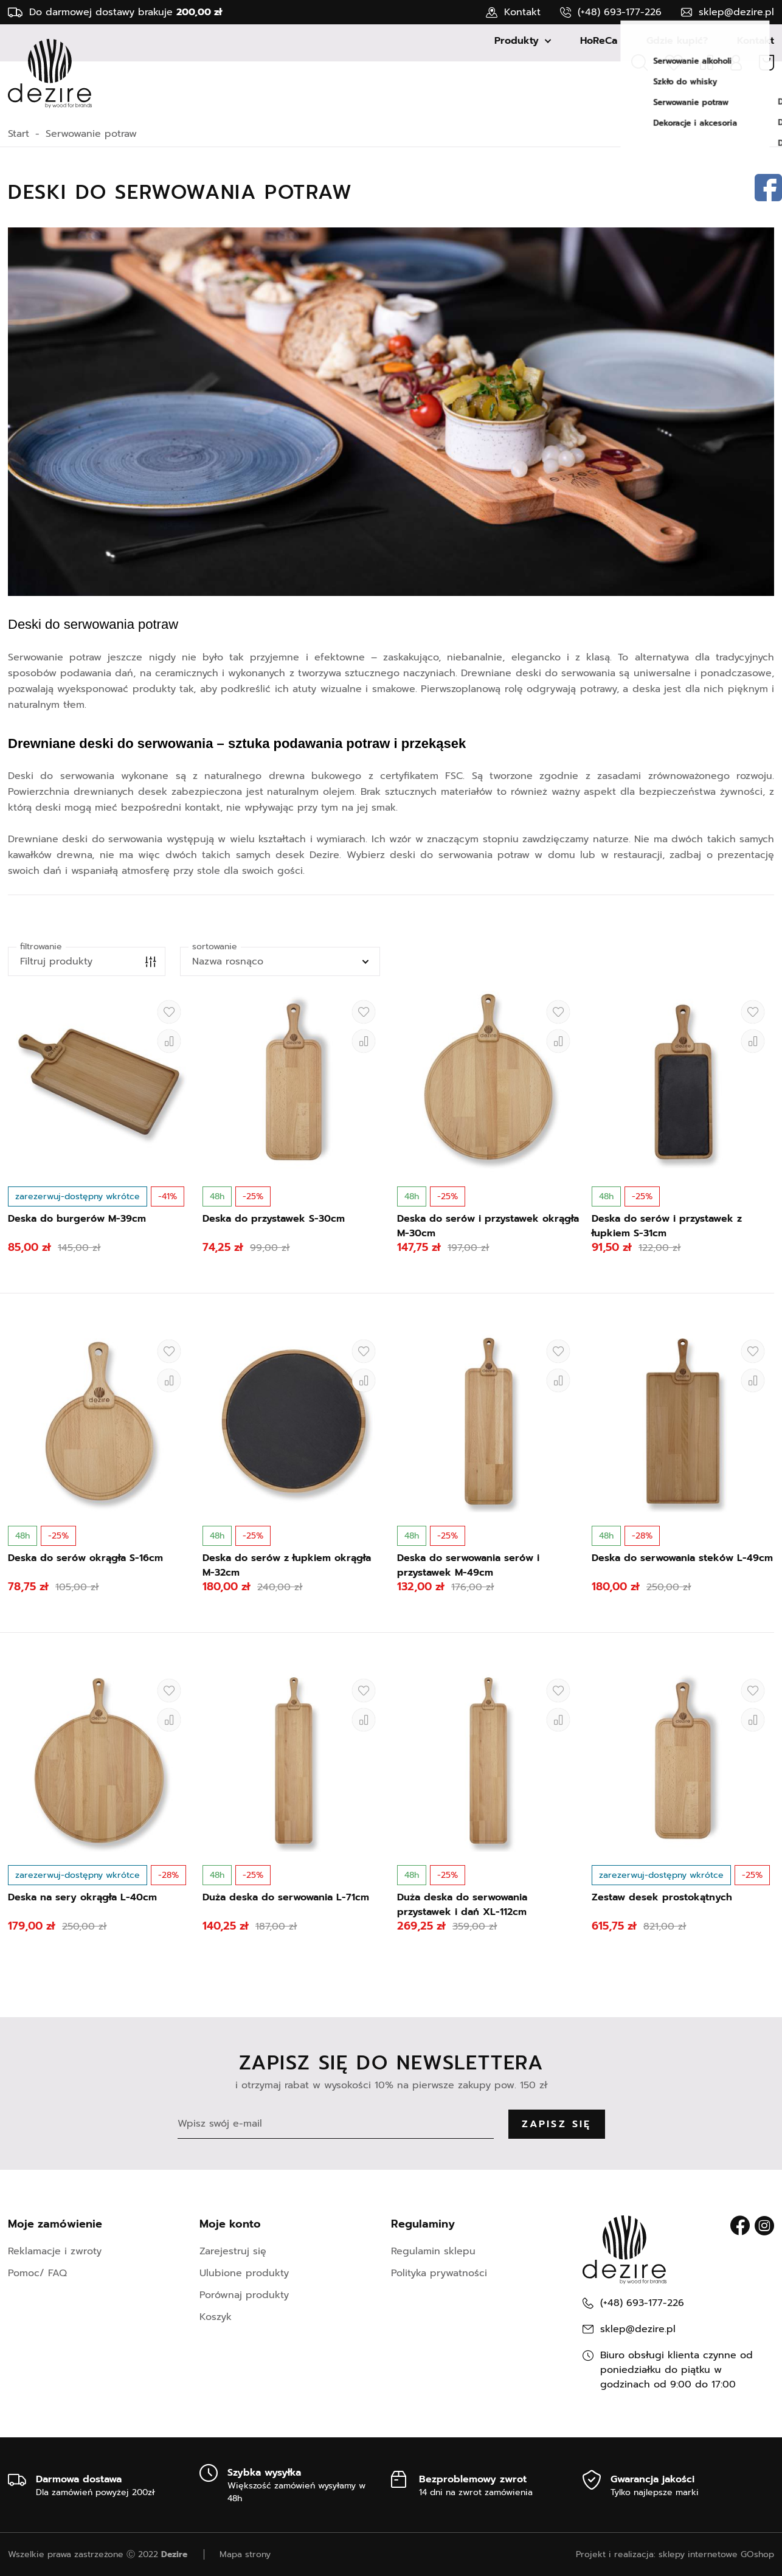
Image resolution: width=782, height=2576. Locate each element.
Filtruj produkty (56, 961)
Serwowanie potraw (91, 134)
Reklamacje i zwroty (55, 2251)
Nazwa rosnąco (227, 961)
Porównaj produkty (244, 2295)
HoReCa (598, 101)
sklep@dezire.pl (736, 12)
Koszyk (215, 2317)
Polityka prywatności (439, 2273)
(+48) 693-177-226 (620, 12)
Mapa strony (245, 2554)
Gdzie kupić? (677, 101)
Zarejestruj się (232, 2251)
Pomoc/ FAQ (37, 2273)
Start (18, 134)
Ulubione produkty (244, 2273)
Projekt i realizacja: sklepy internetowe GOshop (675, 2554)
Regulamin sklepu (433, 2251)
